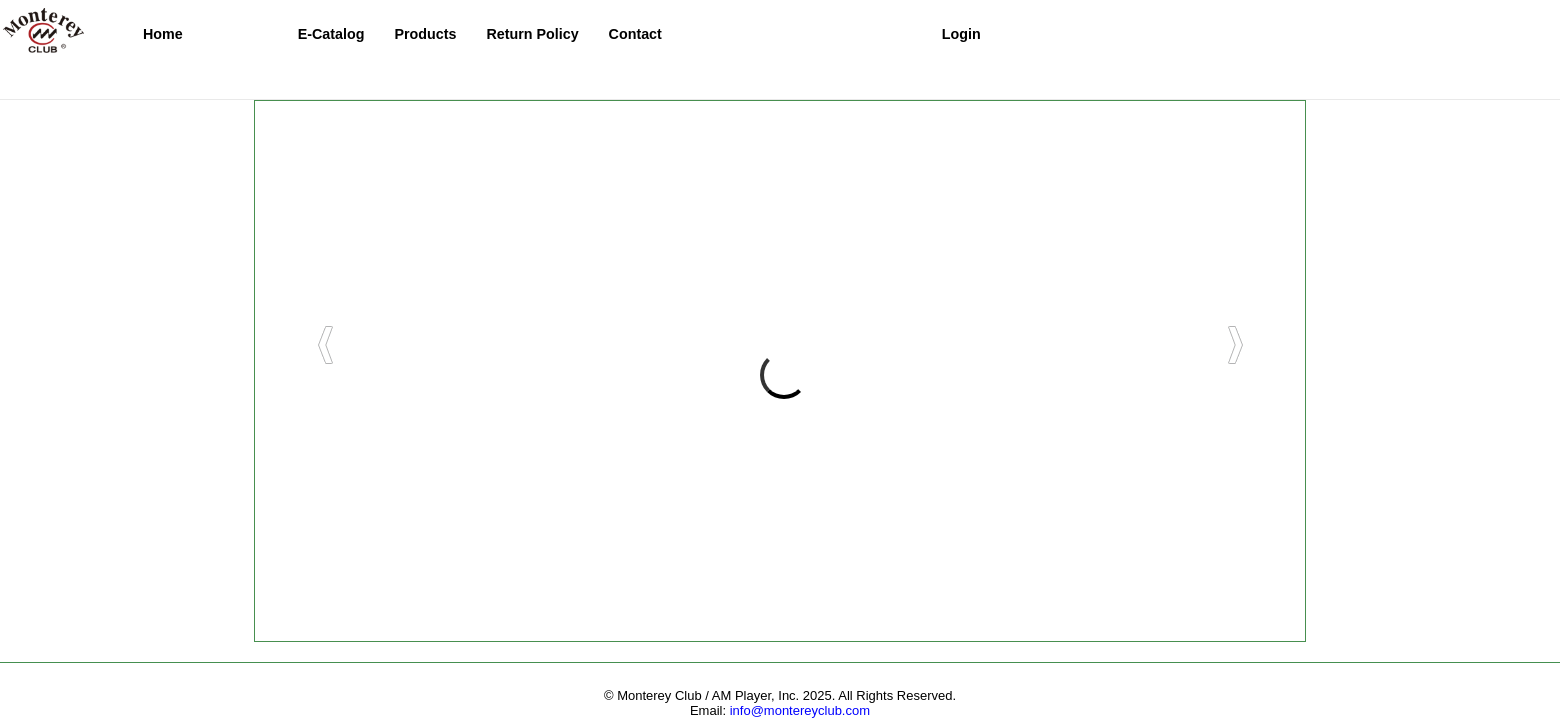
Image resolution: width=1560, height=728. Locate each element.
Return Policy (532, 34)
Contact (635, 34)
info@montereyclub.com (800, 710)
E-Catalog (331, 34)
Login (961, 34)
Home (163, 34)
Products (425, 34)
